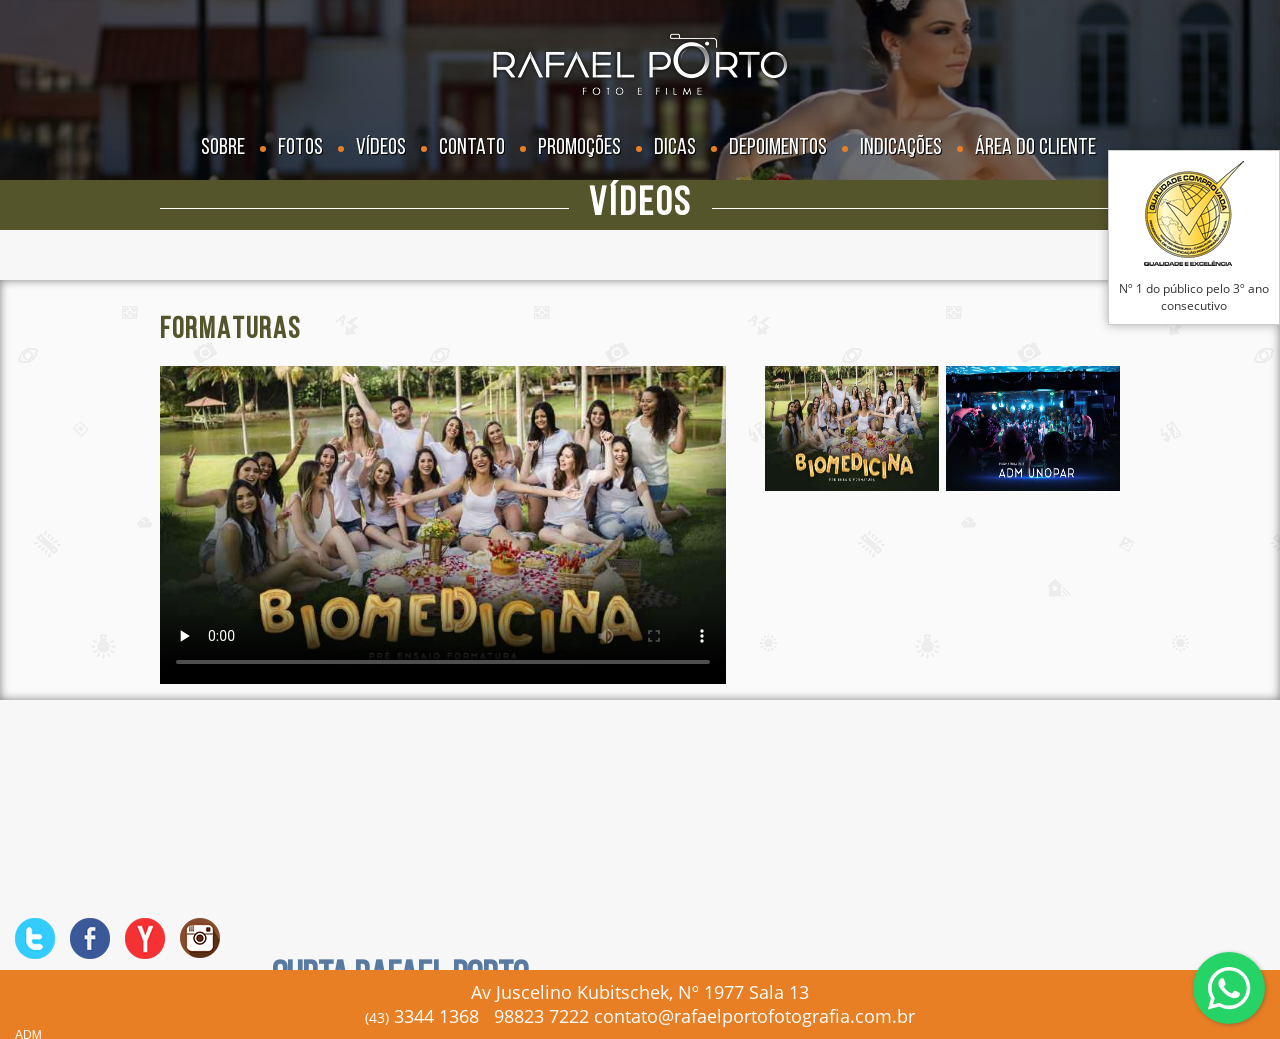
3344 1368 (422, 1016)
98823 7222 (541, 1016)
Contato (472, 148)
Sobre (223, 148)
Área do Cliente (1035, 148)
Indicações (901, 148)
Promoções (579, 148)
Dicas (675, 148)
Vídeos (381, 148)
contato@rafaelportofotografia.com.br (754, 1016)
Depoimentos (778, 148)
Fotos (300, 148)
